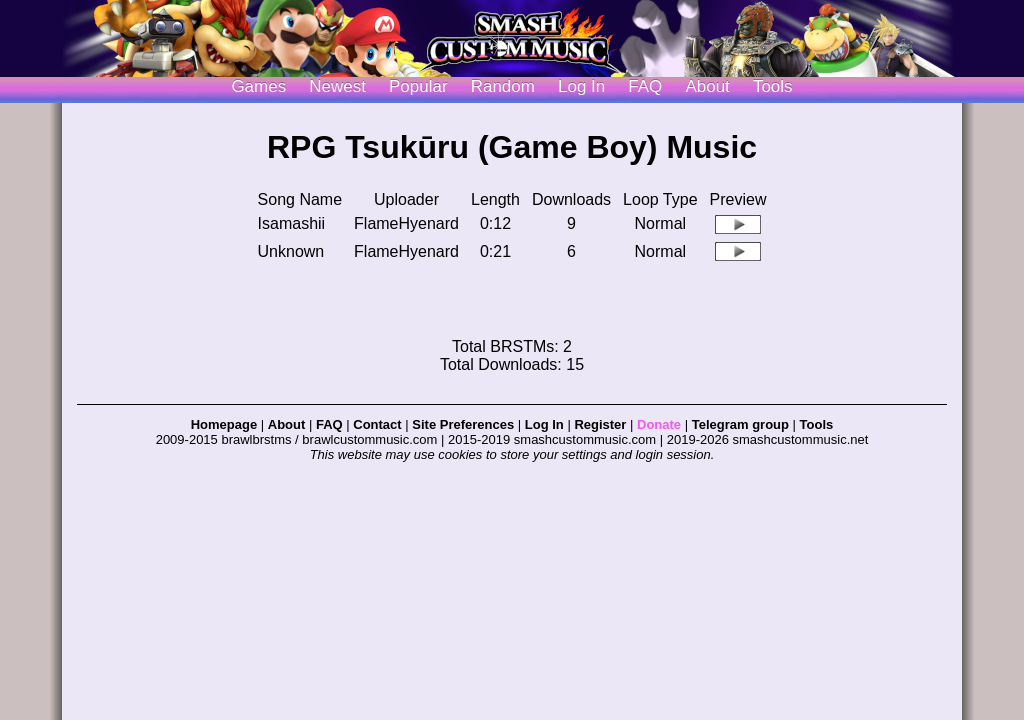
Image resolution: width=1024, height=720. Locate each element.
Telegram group (740, 424)
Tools (773, 86)
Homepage (224, 424)
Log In (544, 424)
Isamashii (292, 223)
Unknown (291, 251)
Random (503, 86)
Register (600, 424)
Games (258, 86)
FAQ (645, 86)
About (707, 86)
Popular (418, 86)
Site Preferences (463, 424)
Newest (337, 86)
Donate (659, 424)
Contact (377, 424)
